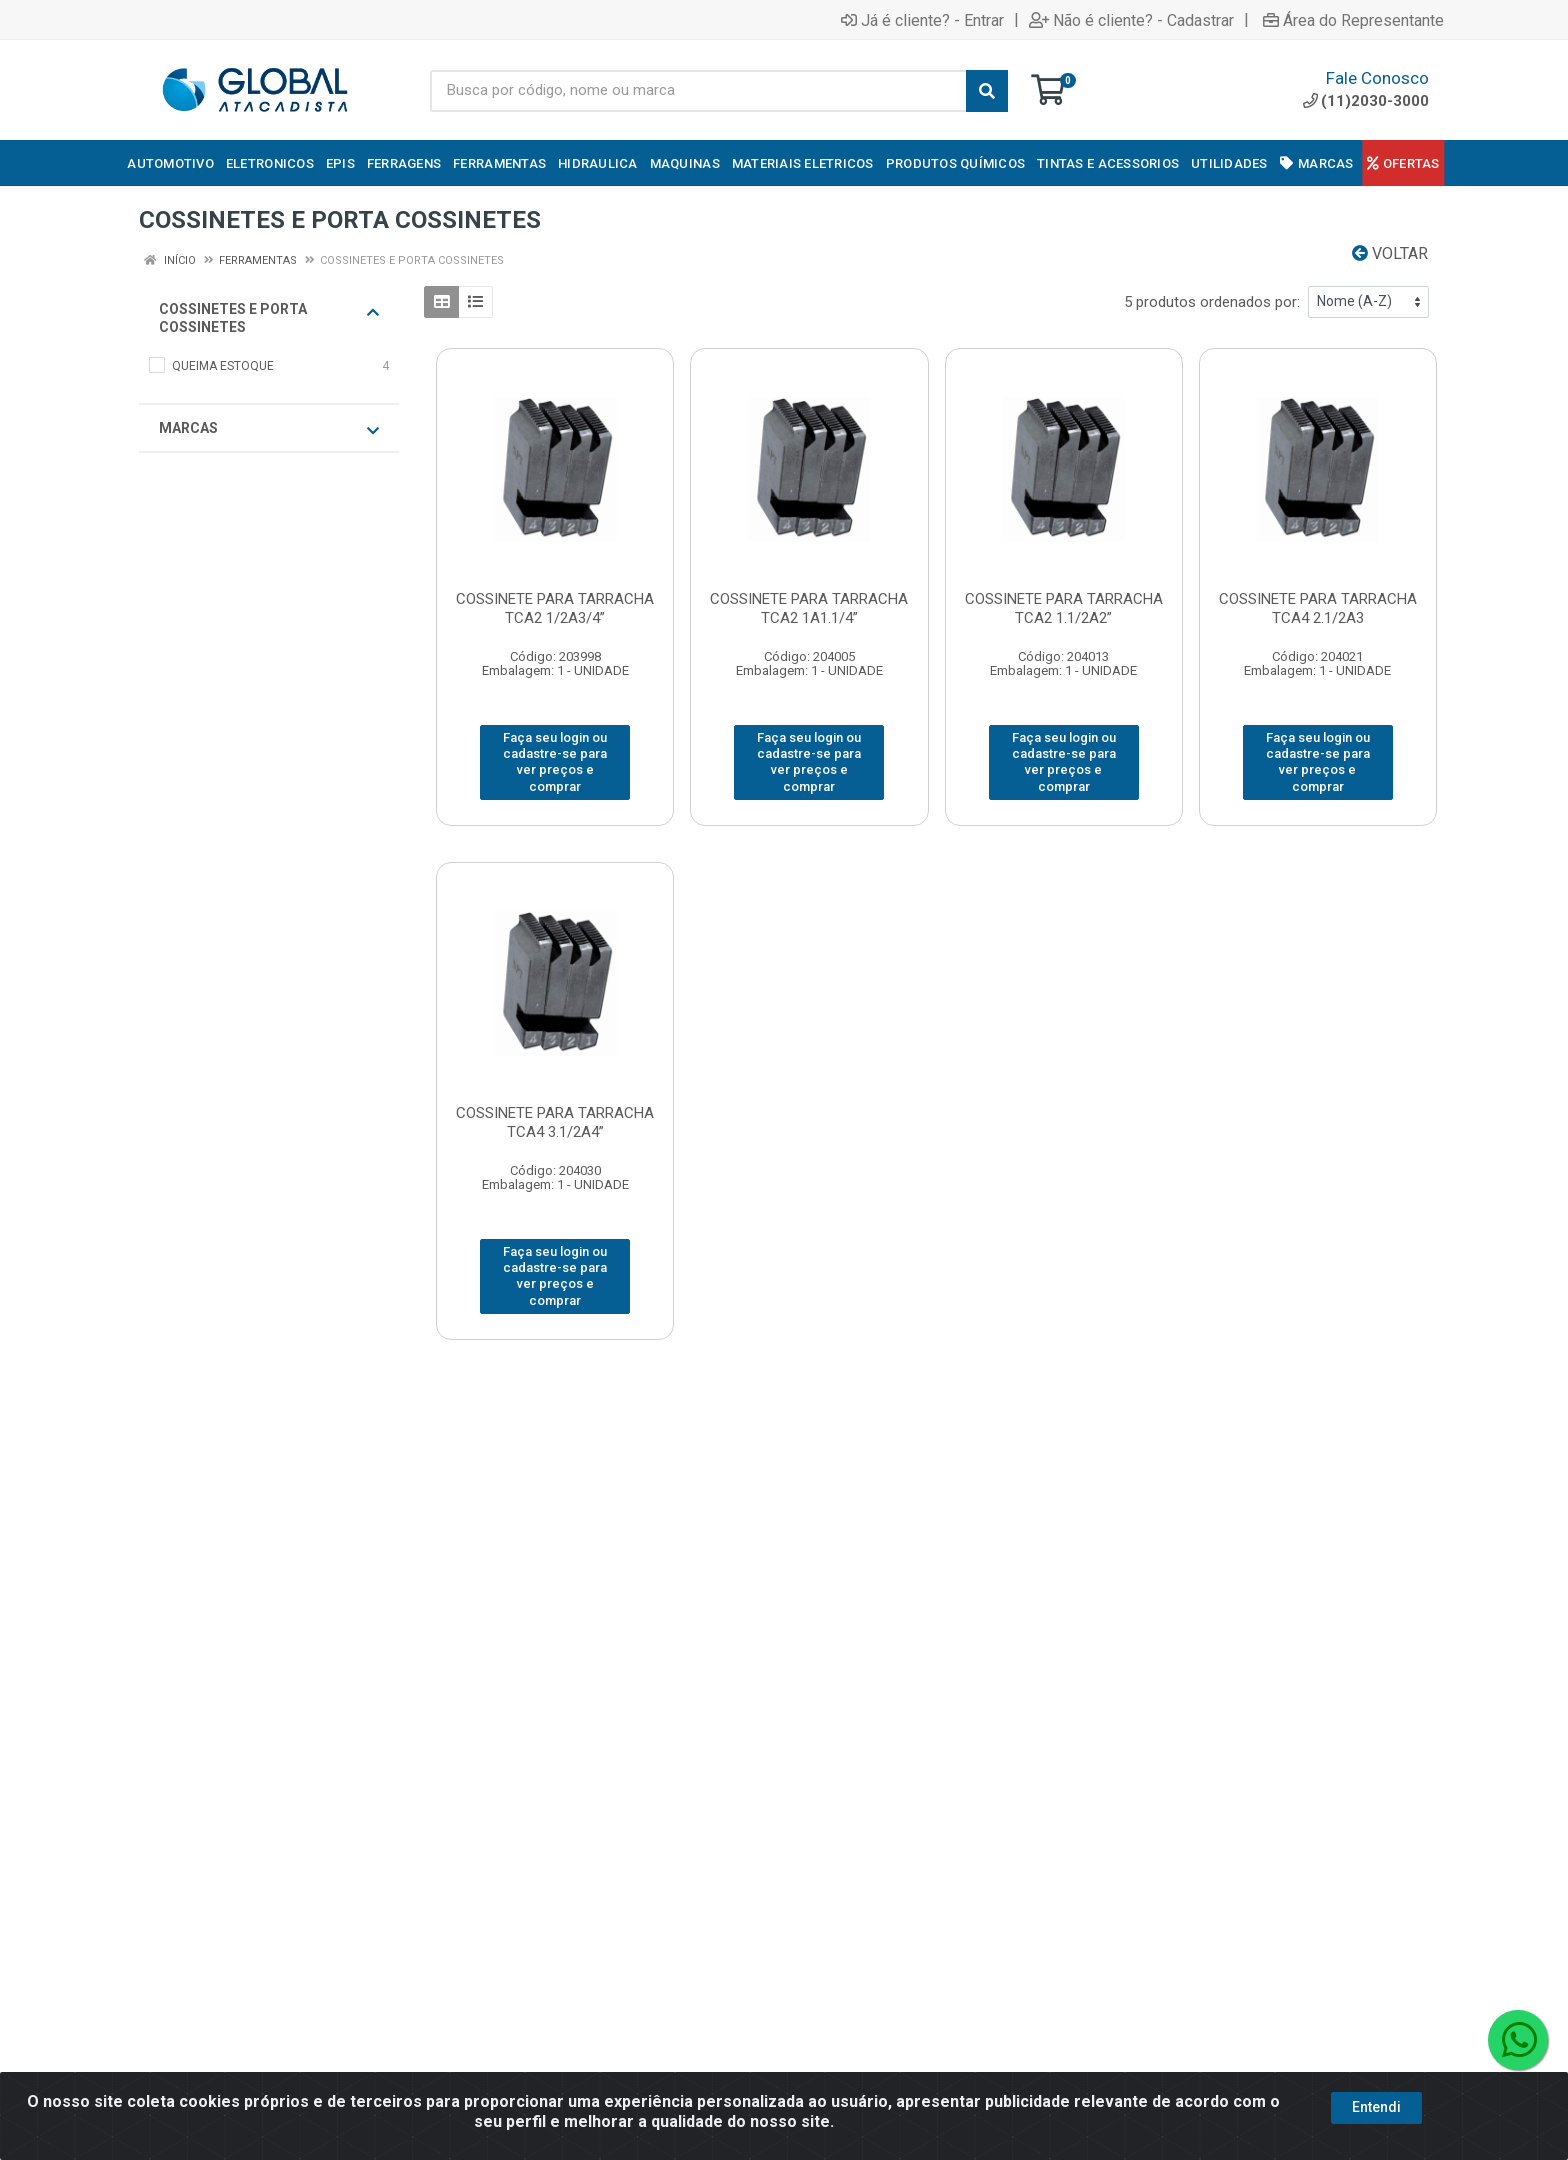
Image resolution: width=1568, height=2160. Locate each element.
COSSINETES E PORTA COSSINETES (269, 318)
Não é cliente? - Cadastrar (1131, 20)
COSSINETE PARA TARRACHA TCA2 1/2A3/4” (555, 608)
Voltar (1390, 253)
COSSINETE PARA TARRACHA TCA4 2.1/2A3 (1318, 608)
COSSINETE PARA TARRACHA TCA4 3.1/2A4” (555, 1122)
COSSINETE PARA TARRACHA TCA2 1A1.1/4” (809, 608)
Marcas (269, 429)
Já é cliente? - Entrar (922, 20)
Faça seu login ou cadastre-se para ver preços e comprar (555, 762)
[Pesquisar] (987, 91)
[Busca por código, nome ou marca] (698, 91)
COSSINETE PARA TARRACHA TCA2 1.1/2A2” (1064, 608)
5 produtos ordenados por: (1212, 302)
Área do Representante (1353, 20)
